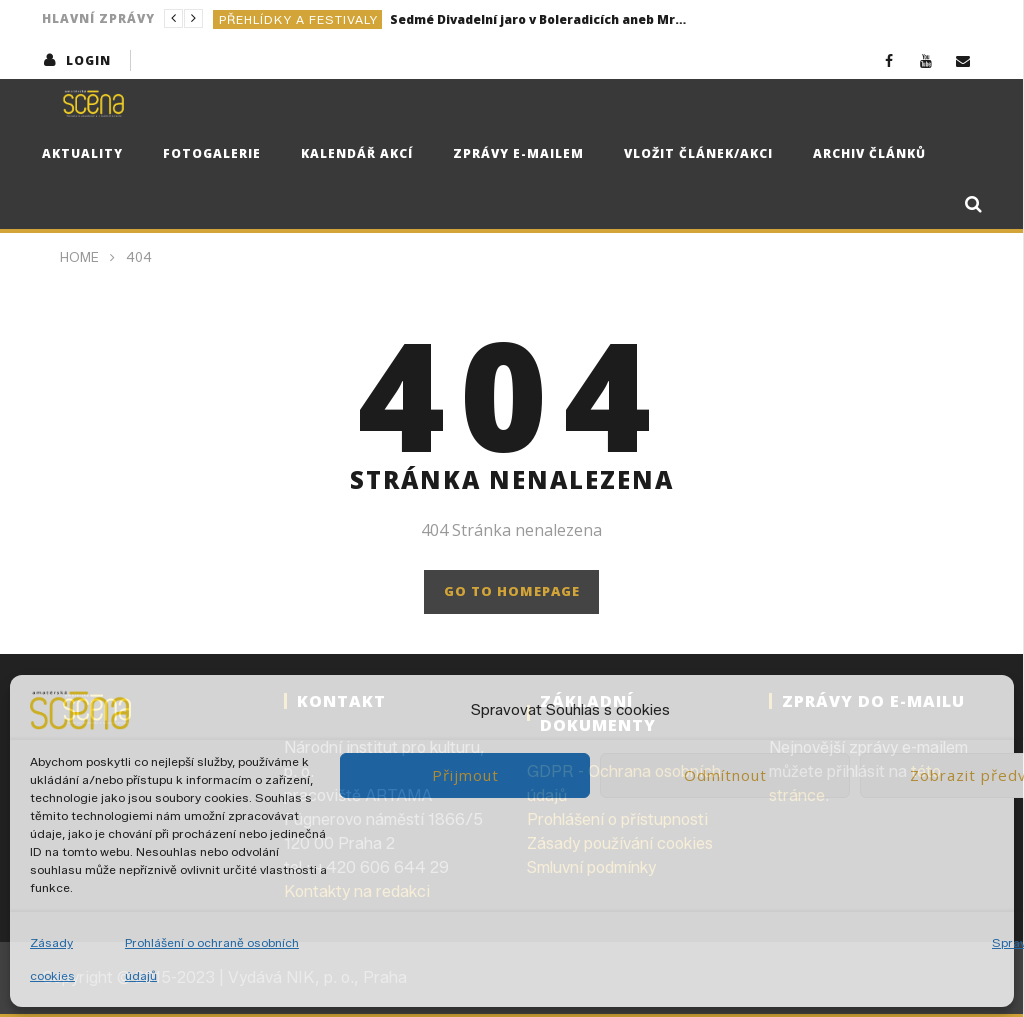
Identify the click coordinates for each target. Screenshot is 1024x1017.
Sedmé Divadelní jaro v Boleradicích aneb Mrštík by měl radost (540, 19)
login (88, 60)
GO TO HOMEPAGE (512, 591)
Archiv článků (869, 153)
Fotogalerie (212, 153)
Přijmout (465, 775)
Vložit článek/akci (698, 153)
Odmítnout (725, 775)
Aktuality (82, 153)
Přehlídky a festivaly (298, 19)
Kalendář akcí (357, 153)
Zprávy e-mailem (518, 153)
